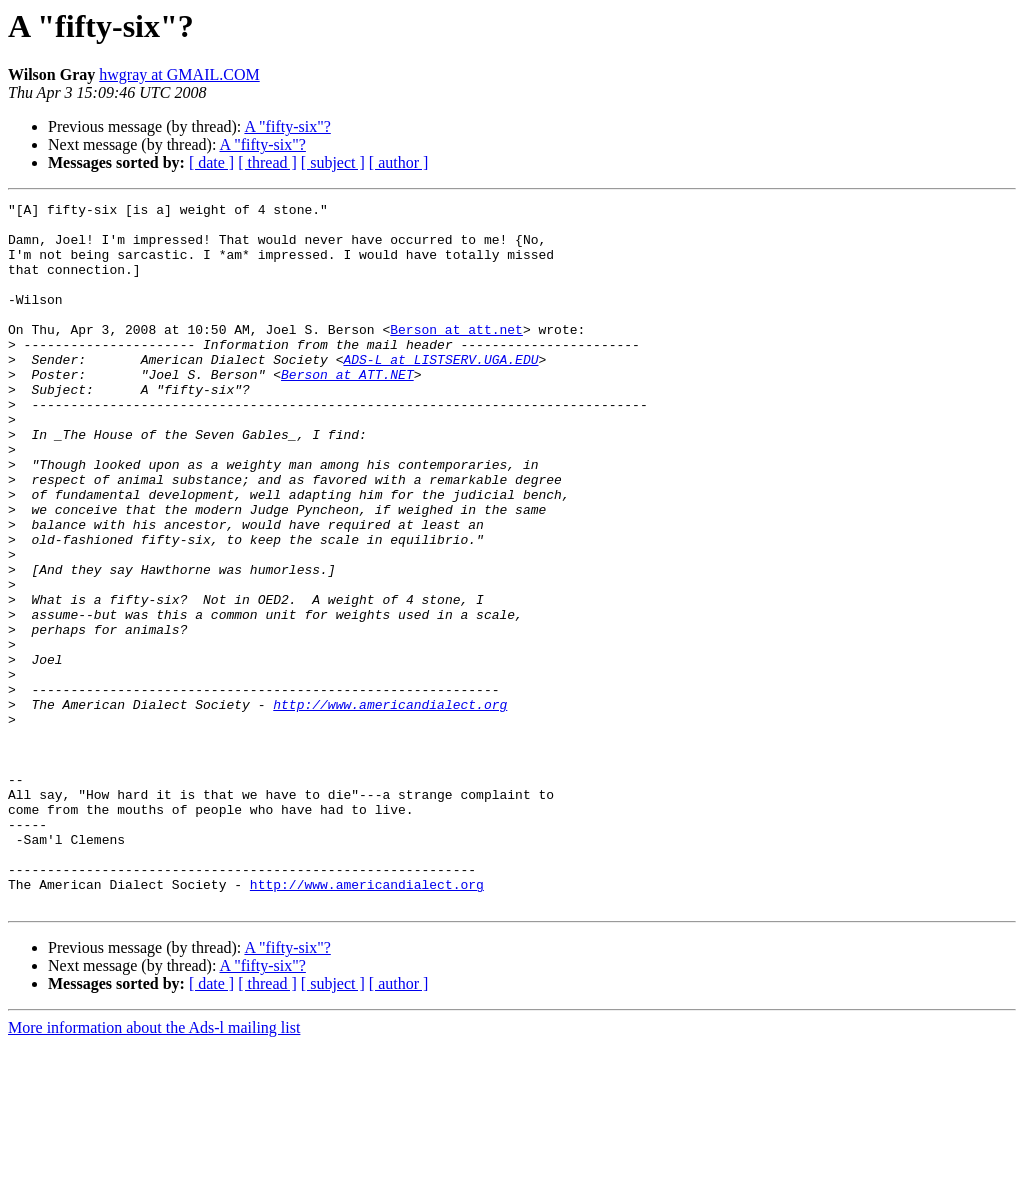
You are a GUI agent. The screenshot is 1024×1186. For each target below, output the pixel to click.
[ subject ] (333, 162)
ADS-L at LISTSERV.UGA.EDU (440, 392)
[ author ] (399, 162)
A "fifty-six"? (287, 126)
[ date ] (211, 162)
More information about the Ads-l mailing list (154, 1168)
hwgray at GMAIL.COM (179, 74)
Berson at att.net (456, 356)
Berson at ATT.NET (347, 410)
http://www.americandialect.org (390, 806)
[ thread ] (267, 162)
